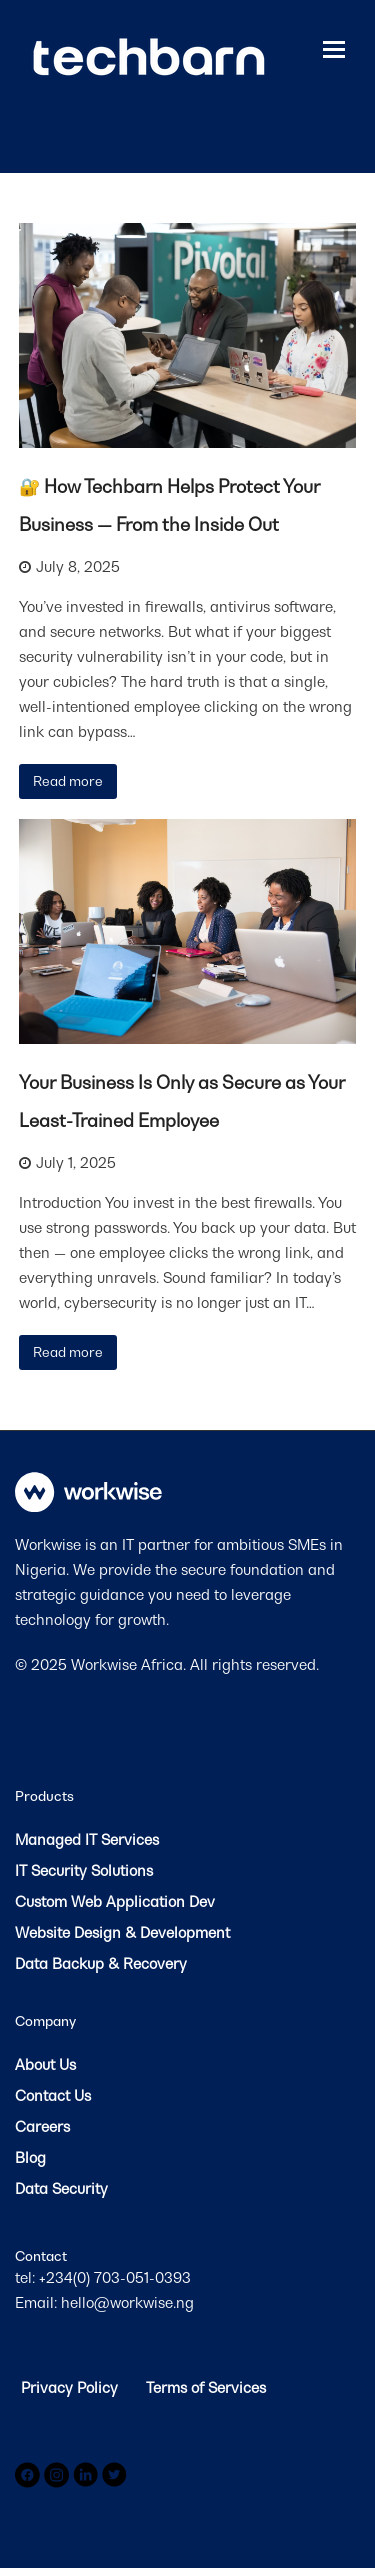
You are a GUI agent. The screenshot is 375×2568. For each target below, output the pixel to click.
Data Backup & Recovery (101, 1963)
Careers (42, 2126)
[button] (334, 49)
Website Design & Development (122, 1932)
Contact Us (53, 2095)
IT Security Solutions (84, 1870)
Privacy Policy (71, 2387)
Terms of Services (206, 2387)
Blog (30, 2157)
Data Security (61, 2188)
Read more (68, 781)
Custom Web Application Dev (115, 1901)
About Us (45, 2064)
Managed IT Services (87, 1839)
